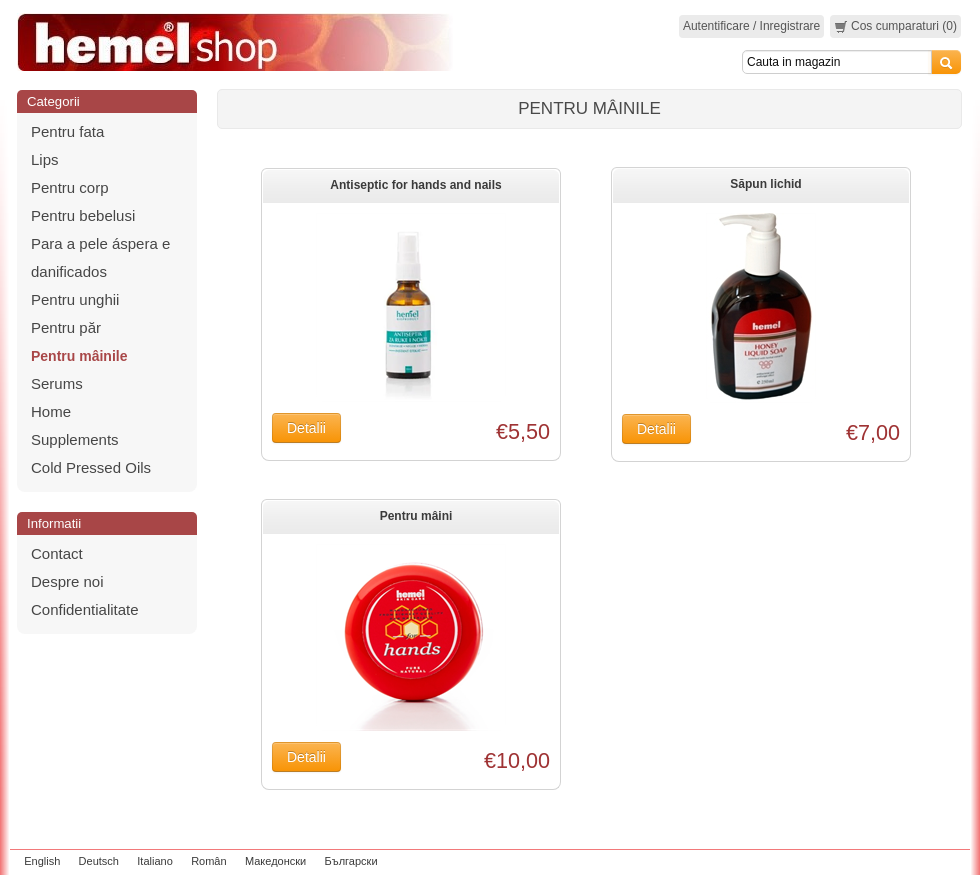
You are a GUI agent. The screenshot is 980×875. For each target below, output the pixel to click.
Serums (57, 383)
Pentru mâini (416, 516)
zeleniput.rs (937, 861)
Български (351, 861)
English (42, 861)
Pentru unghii (75, 299)
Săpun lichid (765, 184)
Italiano (154, 861)
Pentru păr (66, 327)
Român (208, 861)
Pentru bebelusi (83, 215)
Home (51, 411)
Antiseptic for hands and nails (415, 185)
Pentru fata (67, 131)
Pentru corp (70, 187)
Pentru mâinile (79, 356)
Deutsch (99, 861)
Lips (45, 159)
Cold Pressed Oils (91, 467)
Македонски (275, 861)
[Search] (837, 62)
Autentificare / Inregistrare (751, 26)
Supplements (75, 439)
